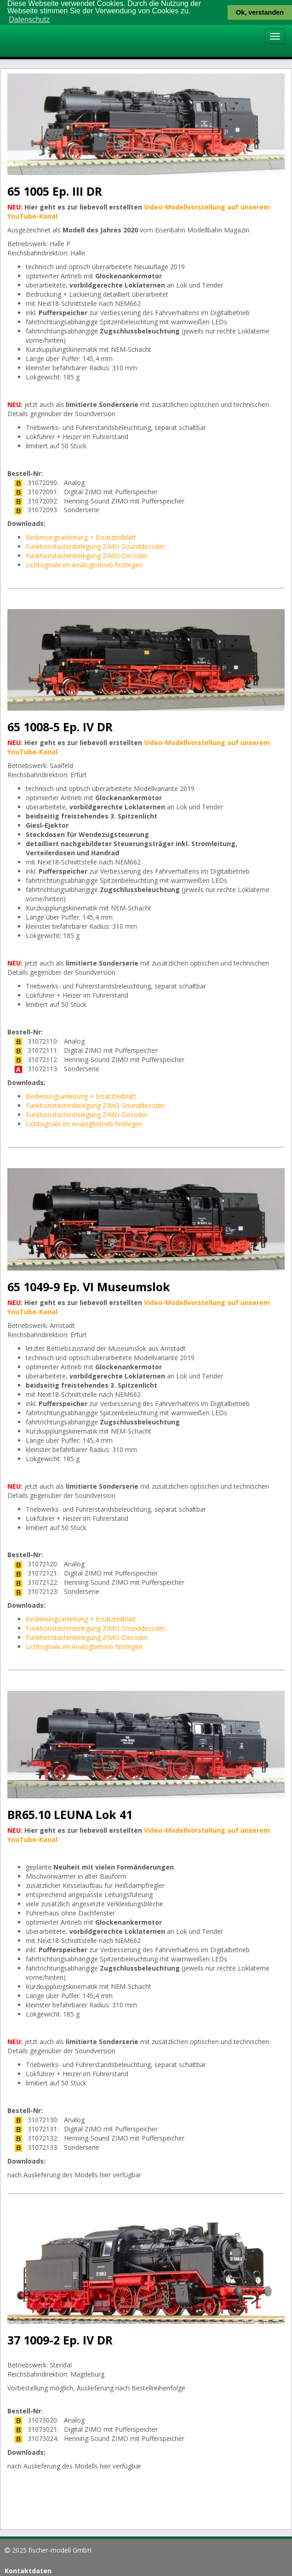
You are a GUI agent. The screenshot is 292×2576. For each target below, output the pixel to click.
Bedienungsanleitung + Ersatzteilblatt (81, 537)
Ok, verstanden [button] (260, 12)
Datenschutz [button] (29, 19)
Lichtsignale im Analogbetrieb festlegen (84, 564)
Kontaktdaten (28, 2570)
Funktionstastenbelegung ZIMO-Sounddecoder (95, 546)
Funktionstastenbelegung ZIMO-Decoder (87, 555)
